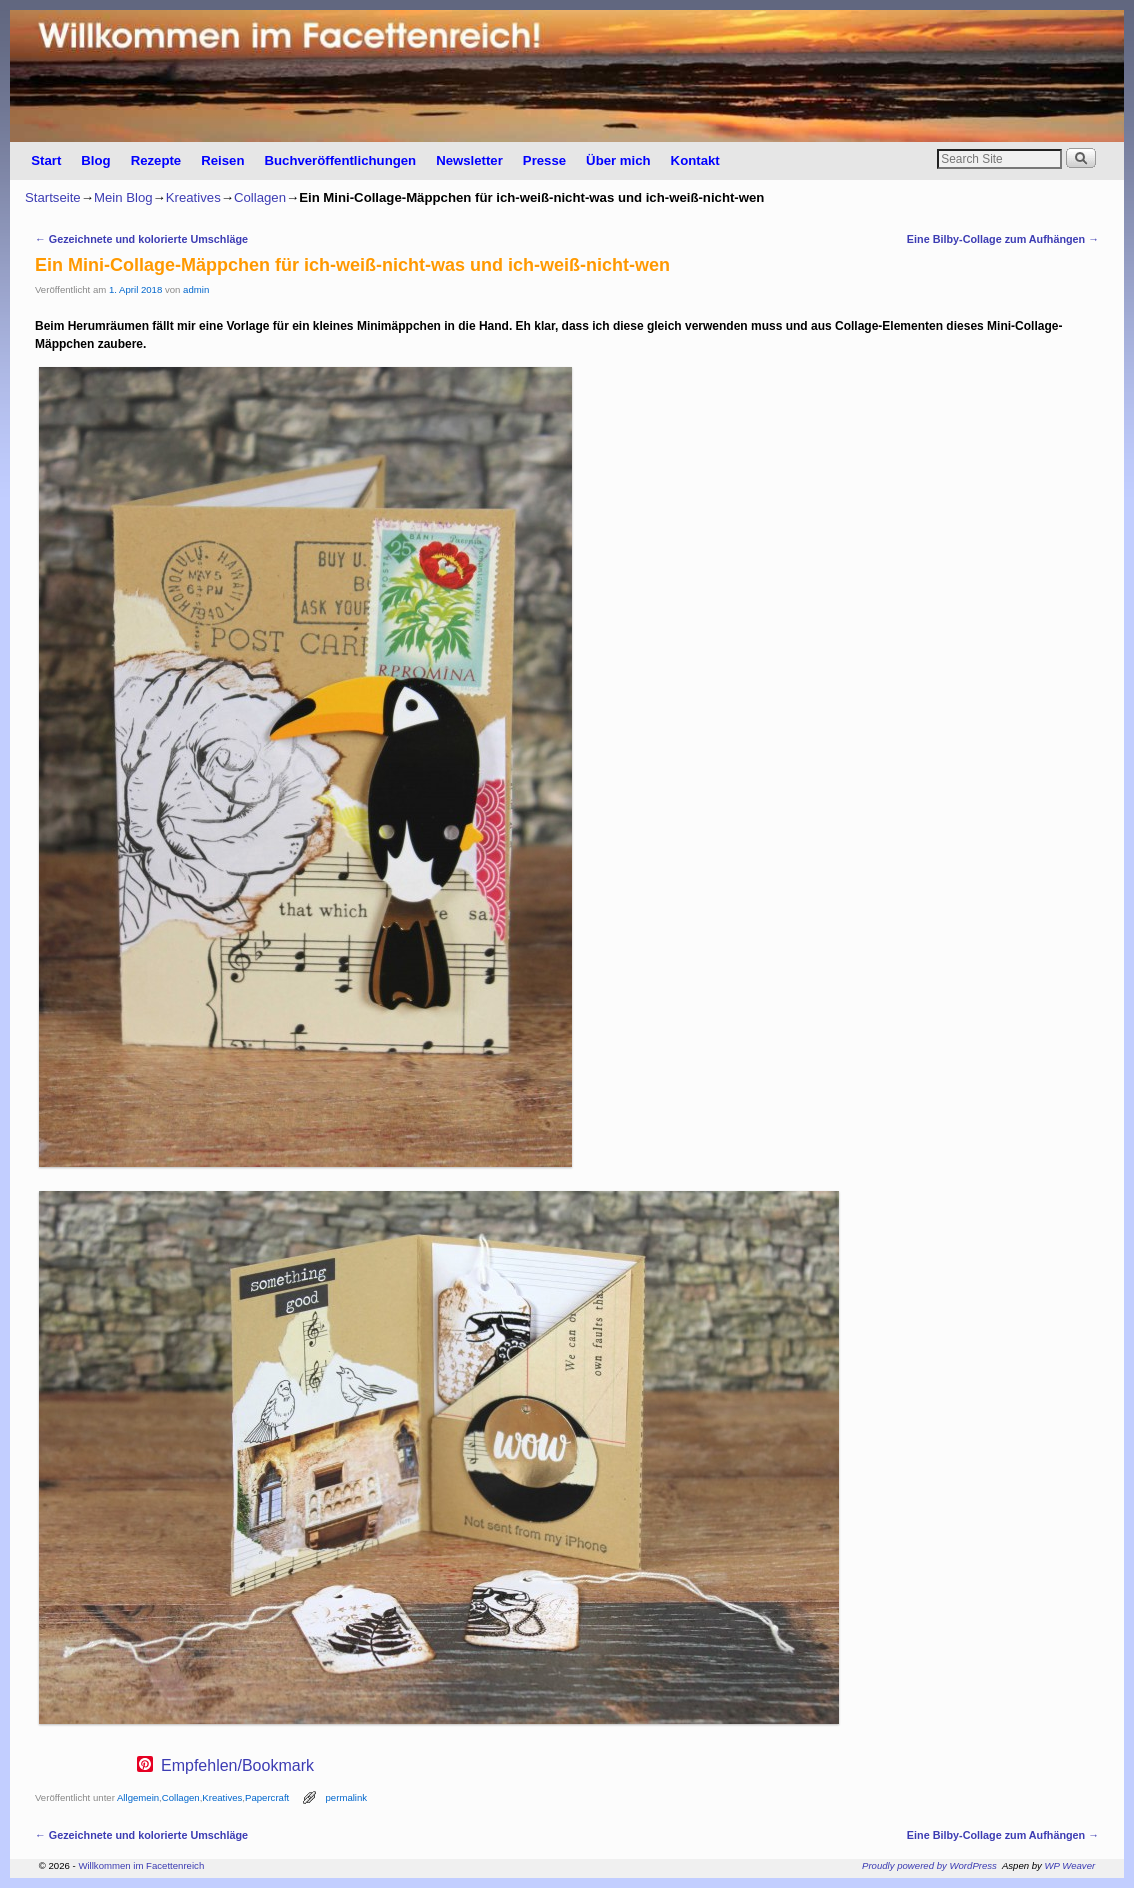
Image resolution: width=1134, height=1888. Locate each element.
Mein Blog (123, 197)
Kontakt (695, 160)
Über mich (618, 160)
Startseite (53, 197)
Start (46, 160)
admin (196, 289)
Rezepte (156, 160)
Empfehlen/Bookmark (237, 1766)
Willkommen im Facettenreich (141, 1865)
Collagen (260, 197)
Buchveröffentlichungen (340, 160)
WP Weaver (1070, 1865)
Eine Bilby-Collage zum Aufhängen (1003, 239)
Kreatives (193, 197)
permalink (347, 1797)
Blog (95, 160)
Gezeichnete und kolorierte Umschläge (141, 239)
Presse (544, 160)
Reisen (222, 160)
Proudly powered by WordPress (929, 1865)
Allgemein (138, 1797)
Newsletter (469, 160)
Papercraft (267, 1797)
